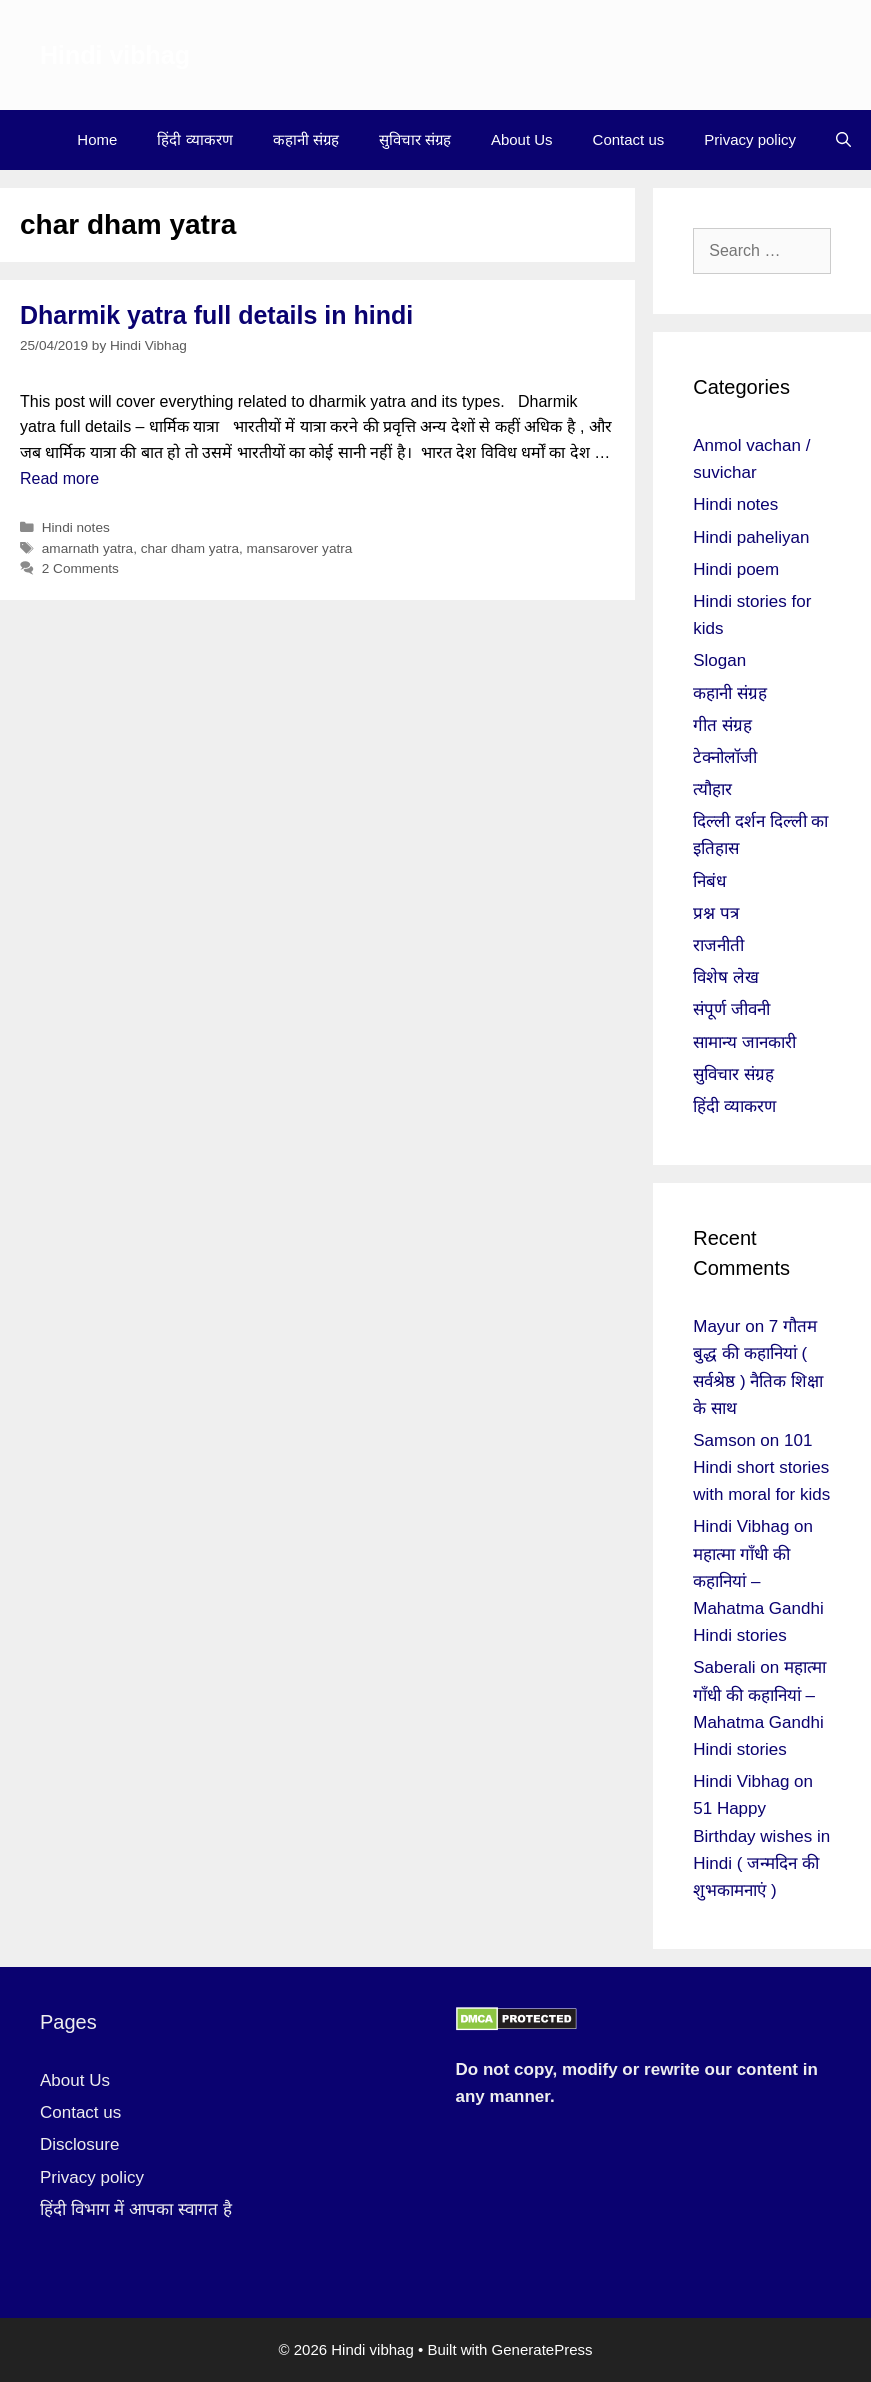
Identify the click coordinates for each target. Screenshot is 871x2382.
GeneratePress (542, 2349)
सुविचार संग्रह (415, 139)
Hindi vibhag (115, 55)
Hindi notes (76, 527)
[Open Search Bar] (843, 140)
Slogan (719, 660)
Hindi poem (736, 569)
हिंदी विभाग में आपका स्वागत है (136, 2209)
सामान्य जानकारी (744, 1042)
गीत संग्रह (722, 725)
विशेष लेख (726, 977)
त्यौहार (712, 789)
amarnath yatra (87, 548)
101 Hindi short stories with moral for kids (761, 1467)
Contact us (629, 139)
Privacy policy (750, 139)
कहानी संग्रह (306, 139)
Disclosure (79, 2144)
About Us (522, 139)
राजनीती (718, 945)
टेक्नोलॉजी (725, 757)
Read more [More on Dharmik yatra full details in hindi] (59, 478)
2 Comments (80, 568)
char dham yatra (190, 548)
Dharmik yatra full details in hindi (216, 315)
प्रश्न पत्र (716, 913)
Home (97, 139)
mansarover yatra (300, 548)
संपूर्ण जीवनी (731, 1009)
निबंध (709, 881)
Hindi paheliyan (751, 537)
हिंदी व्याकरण (194, 139)
